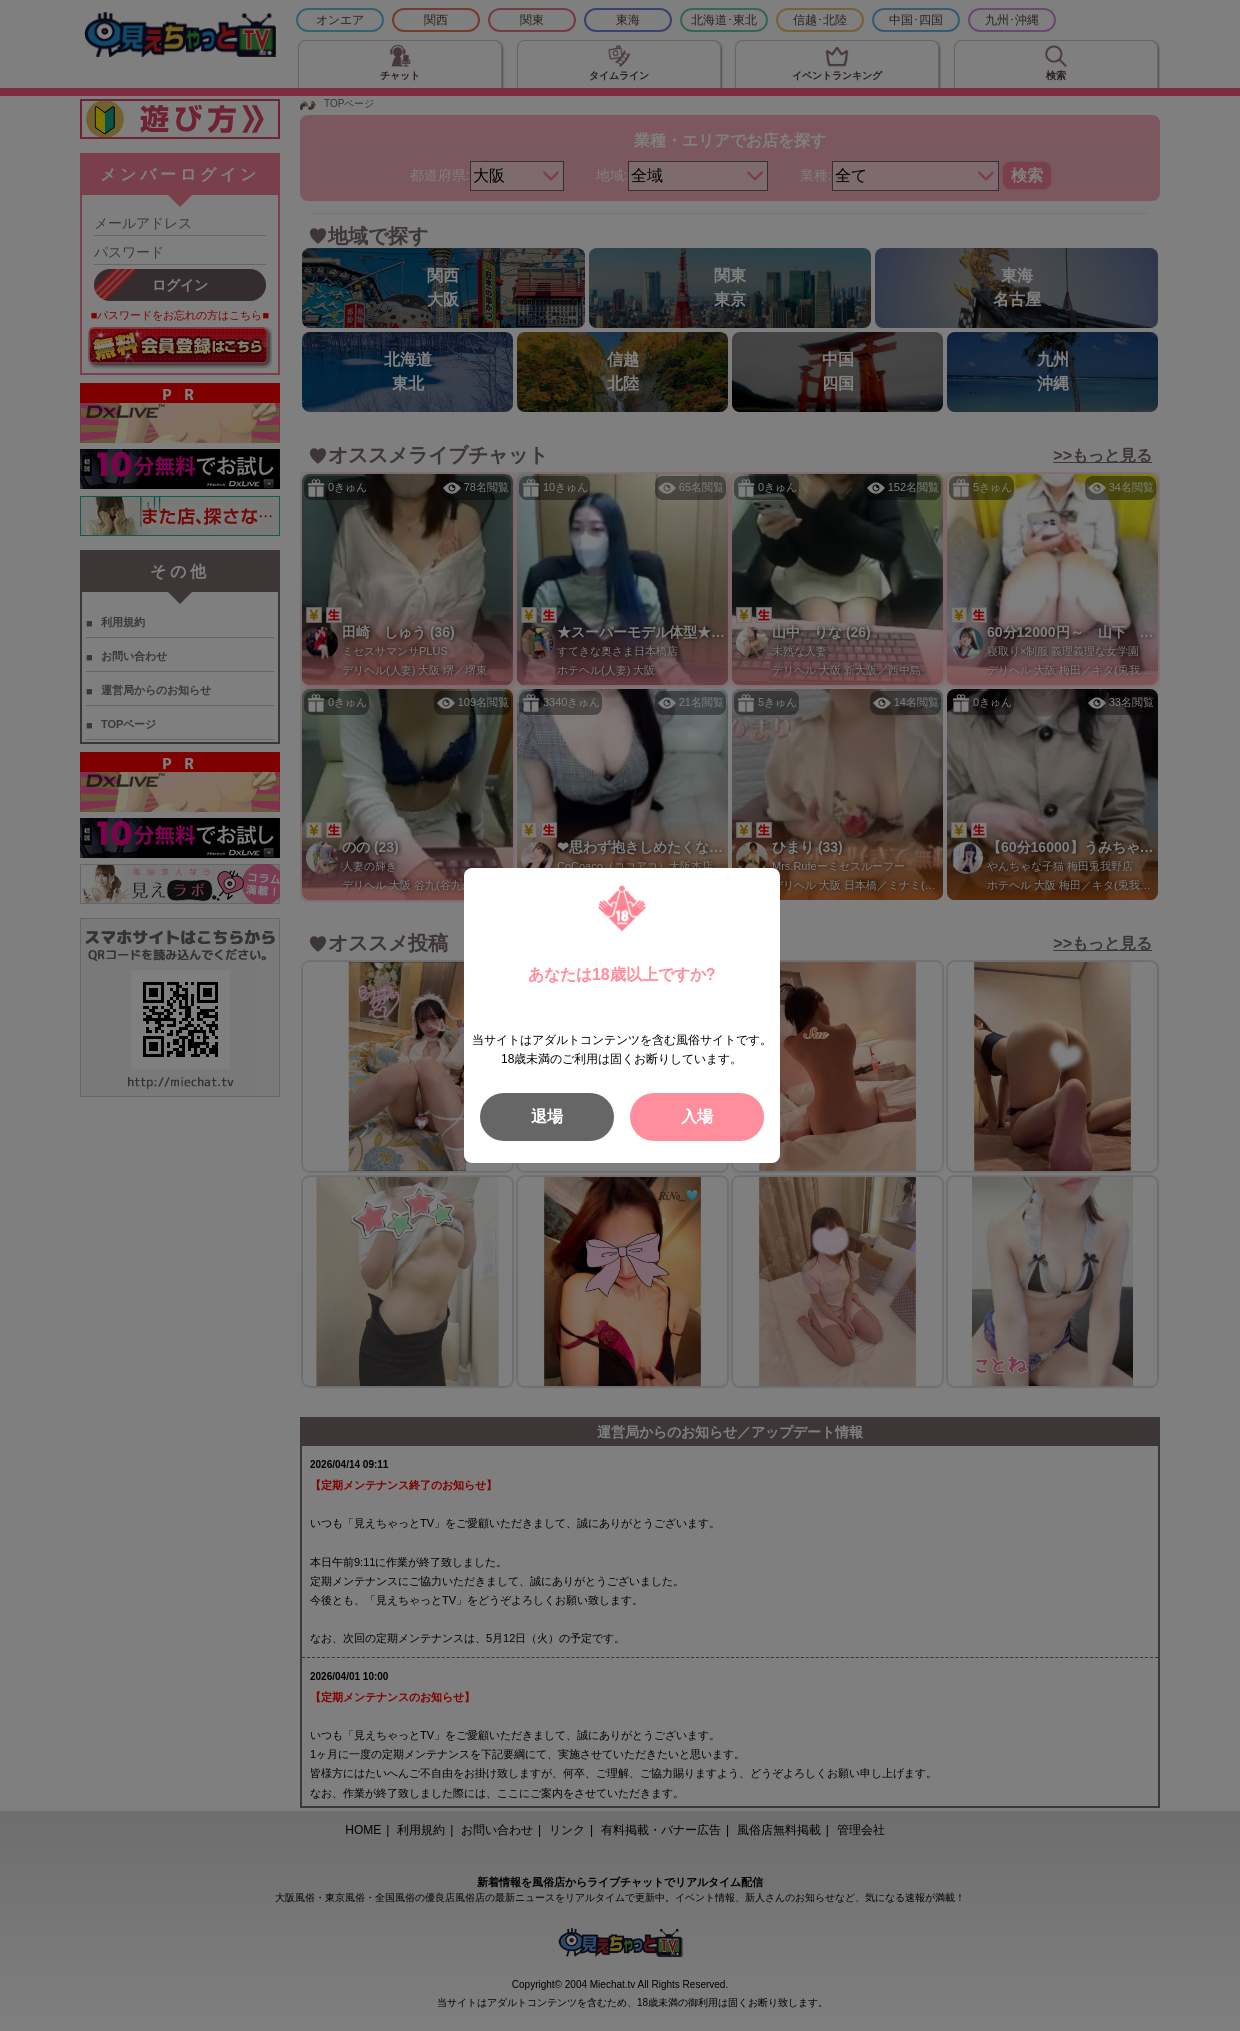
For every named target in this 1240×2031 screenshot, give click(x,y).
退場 (547, 1116)
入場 (697, 1116)
